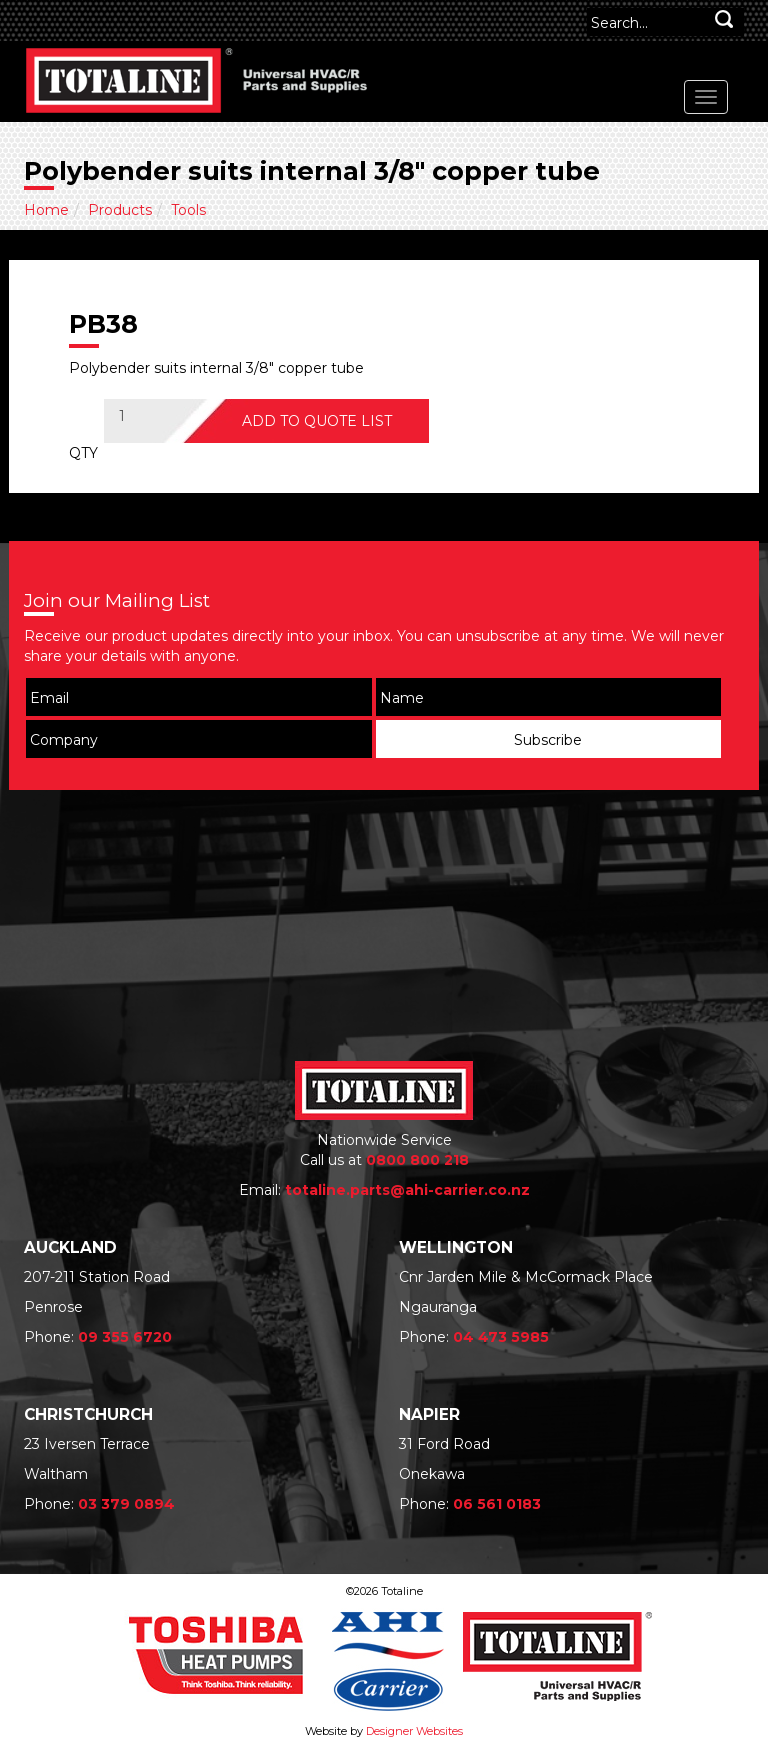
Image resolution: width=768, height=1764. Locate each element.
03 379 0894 (126, 1504)
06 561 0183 (497, 1504)
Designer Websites (414, 1731)
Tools (188, 210)
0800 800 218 (417, 1160)
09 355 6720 (125, 1337)
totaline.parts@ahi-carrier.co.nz (407, 1190)
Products (120, 210)
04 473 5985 (501, 1337)
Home (46, 210)
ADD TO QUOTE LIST (317, 421)
